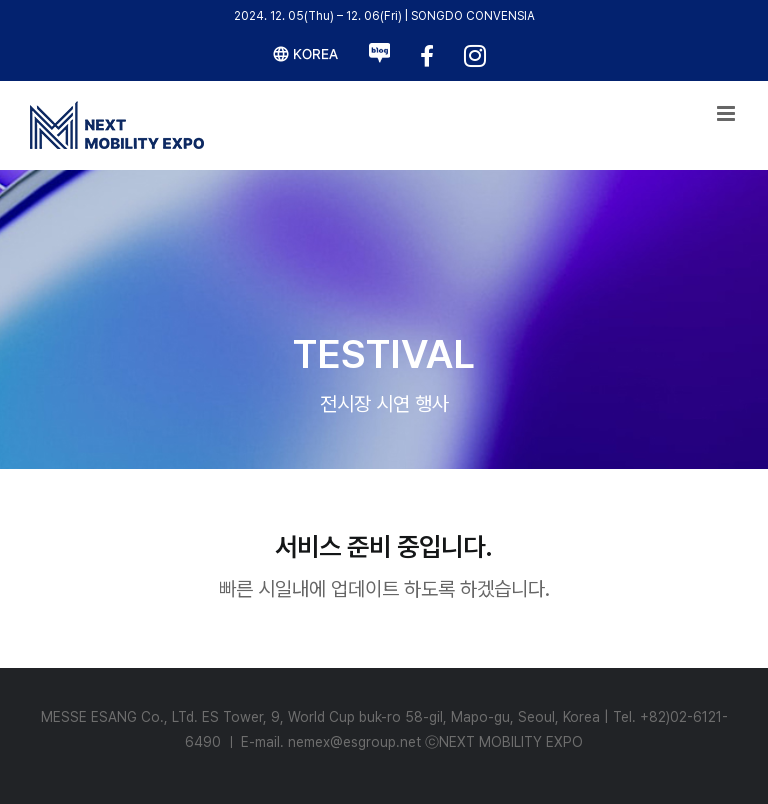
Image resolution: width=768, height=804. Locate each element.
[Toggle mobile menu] (727, 113)
